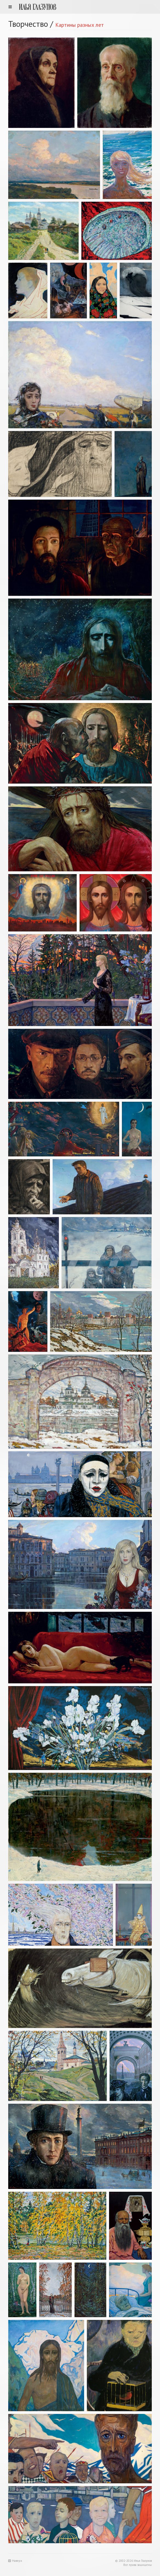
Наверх (15, 2561)
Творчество (28, 23)
